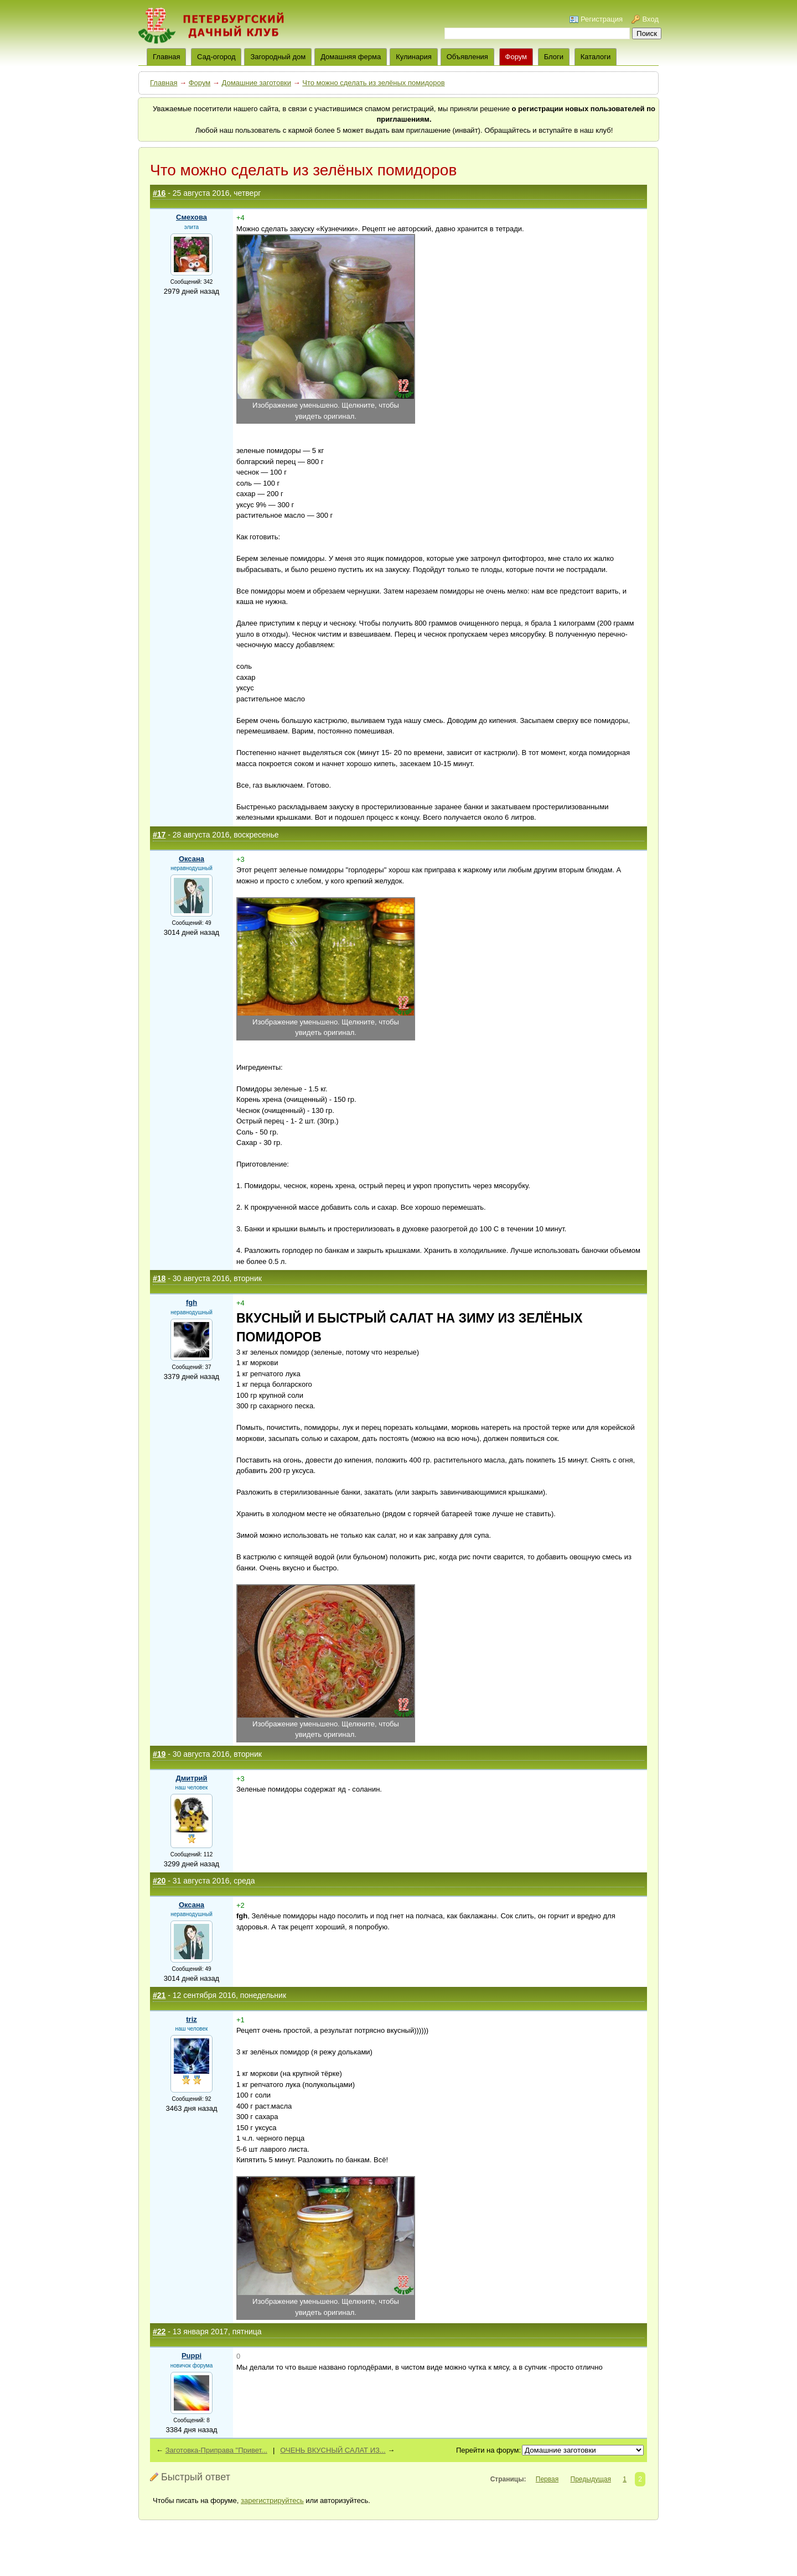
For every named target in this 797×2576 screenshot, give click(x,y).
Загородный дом (278, 57)
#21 (159, 1995)
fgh (191, 1302)
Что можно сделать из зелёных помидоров (373, 83)
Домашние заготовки (256, 83)
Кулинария (414, 57)
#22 (159, 2331)
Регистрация (602, 19)
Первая (547, 2479)
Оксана (191, 859)
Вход (651, 19)
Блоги (553, 57)
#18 (159, 1278)
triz (191, 2019)
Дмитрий (191, 1778)
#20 (159, 1880)
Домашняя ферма (350, 57)
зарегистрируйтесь (272, 2500)
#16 (159, 193)
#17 (159, 834)
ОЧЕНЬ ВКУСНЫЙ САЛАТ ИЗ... (332, 2450)
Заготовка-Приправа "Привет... (216, 2450)
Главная (163, 83)
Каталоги (596, 57)
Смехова (191, 217)
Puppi (191, 2355)
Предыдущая (591, 2479)
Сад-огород (216, 57)
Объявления (467, 57)
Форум (516, 57)
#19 (159, 1754)
